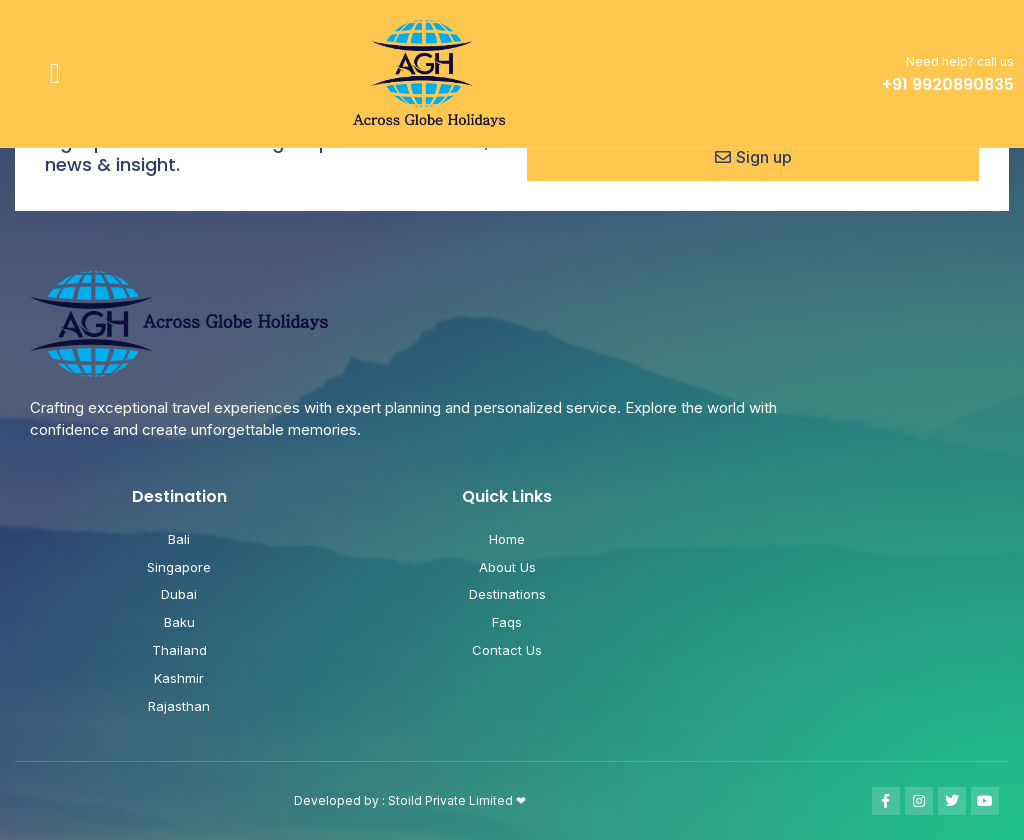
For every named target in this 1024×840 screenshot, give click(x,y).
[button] (55, 74)
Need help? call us (960, 61)
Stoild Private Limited (452, 800)
